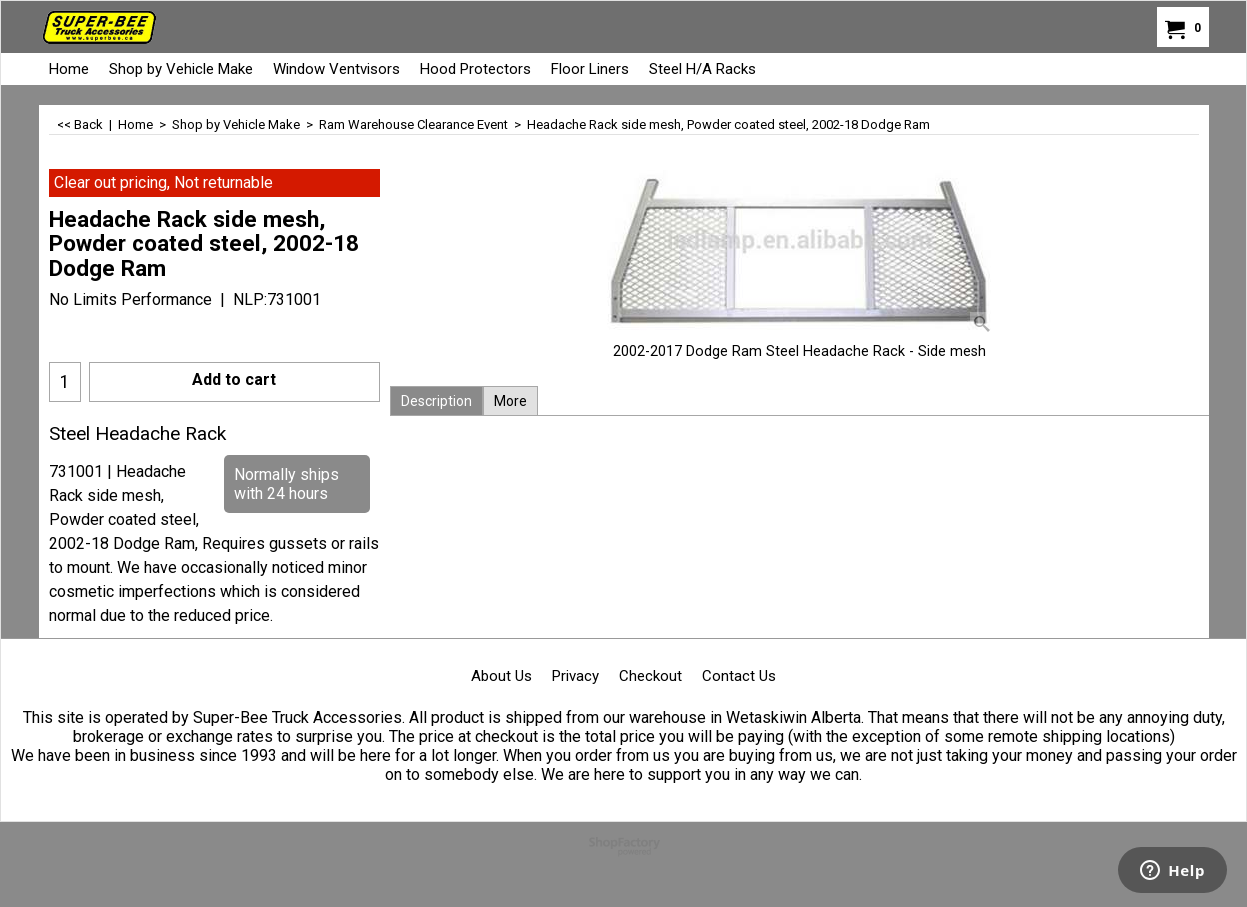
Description (436, 401)
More (510, 401)
